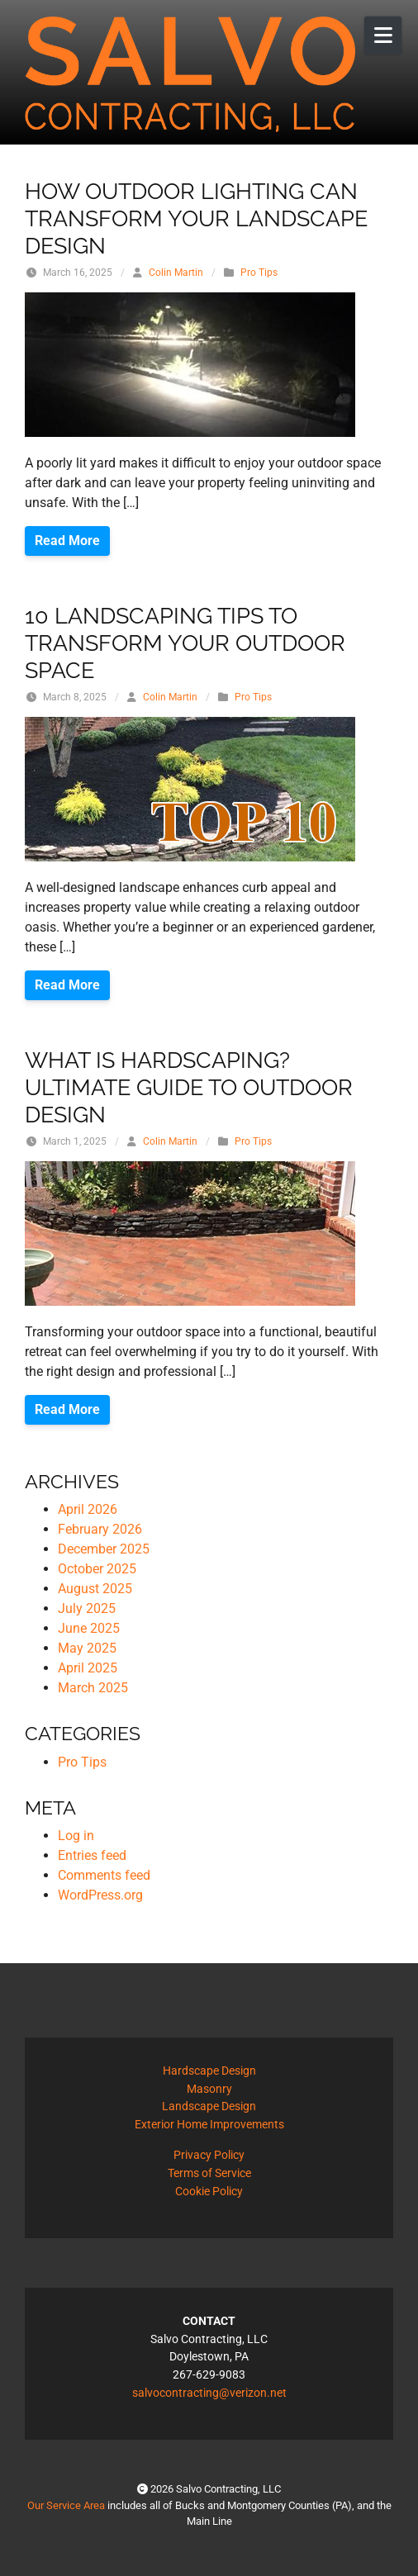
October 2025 (97, 1569)
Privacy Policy (209, 2155)
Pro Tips (259, 272)
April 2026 (87, 1509)
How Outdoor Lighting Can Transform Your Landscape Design (196, 218)
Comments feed (104, 1875)
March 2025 (93, 1688)
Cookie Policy (209, 2192)
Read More (67, 540)
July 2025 (87, 1608)
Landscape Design (209, 2106)
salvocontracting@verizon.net (209, 2393)
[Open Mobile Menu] (382, 36)
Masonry (209, 2089)
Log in (76, 1835)
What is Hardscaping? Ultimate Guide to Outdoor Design (189, 1086)
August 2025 (95, 1588)
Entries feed (92, 1855)
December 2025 (104, 1549)
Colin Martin (176, 272)
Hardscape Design (209, 2071)
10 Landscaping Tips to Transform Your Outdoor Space (185, 642)
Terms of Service (209, 2173)
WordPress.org (100, 1895)
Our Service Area (66, 2505)
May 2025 (87, 1648)
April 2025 (87, 1668)
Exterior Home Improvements (209, 2125)
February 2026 (100, 1529)
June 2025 (89, 1628)
